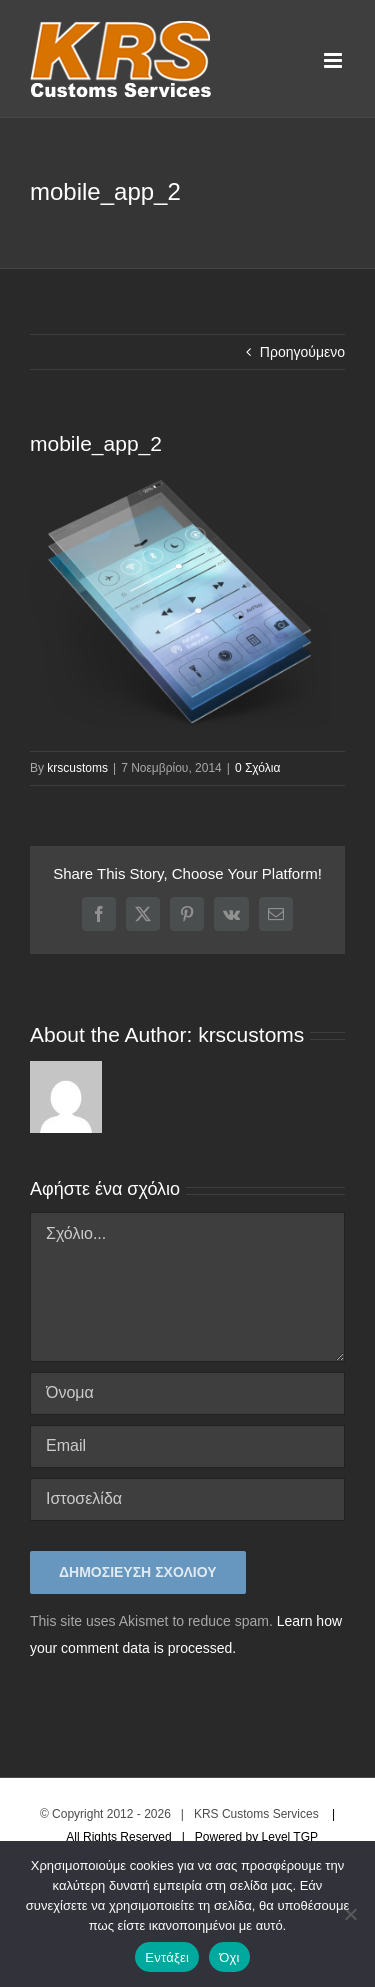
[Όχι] (350, 1914)
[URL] (187, 1499)
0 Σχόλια (257, 768)
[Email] (187, 1446)
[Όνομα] (187, 1393)
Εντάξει (167, 1957)
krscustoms (77, 768)
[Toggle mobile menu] (334, 60)
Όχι (229, 1957)
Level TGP (290, 1837)
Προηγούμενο (302, 352)
